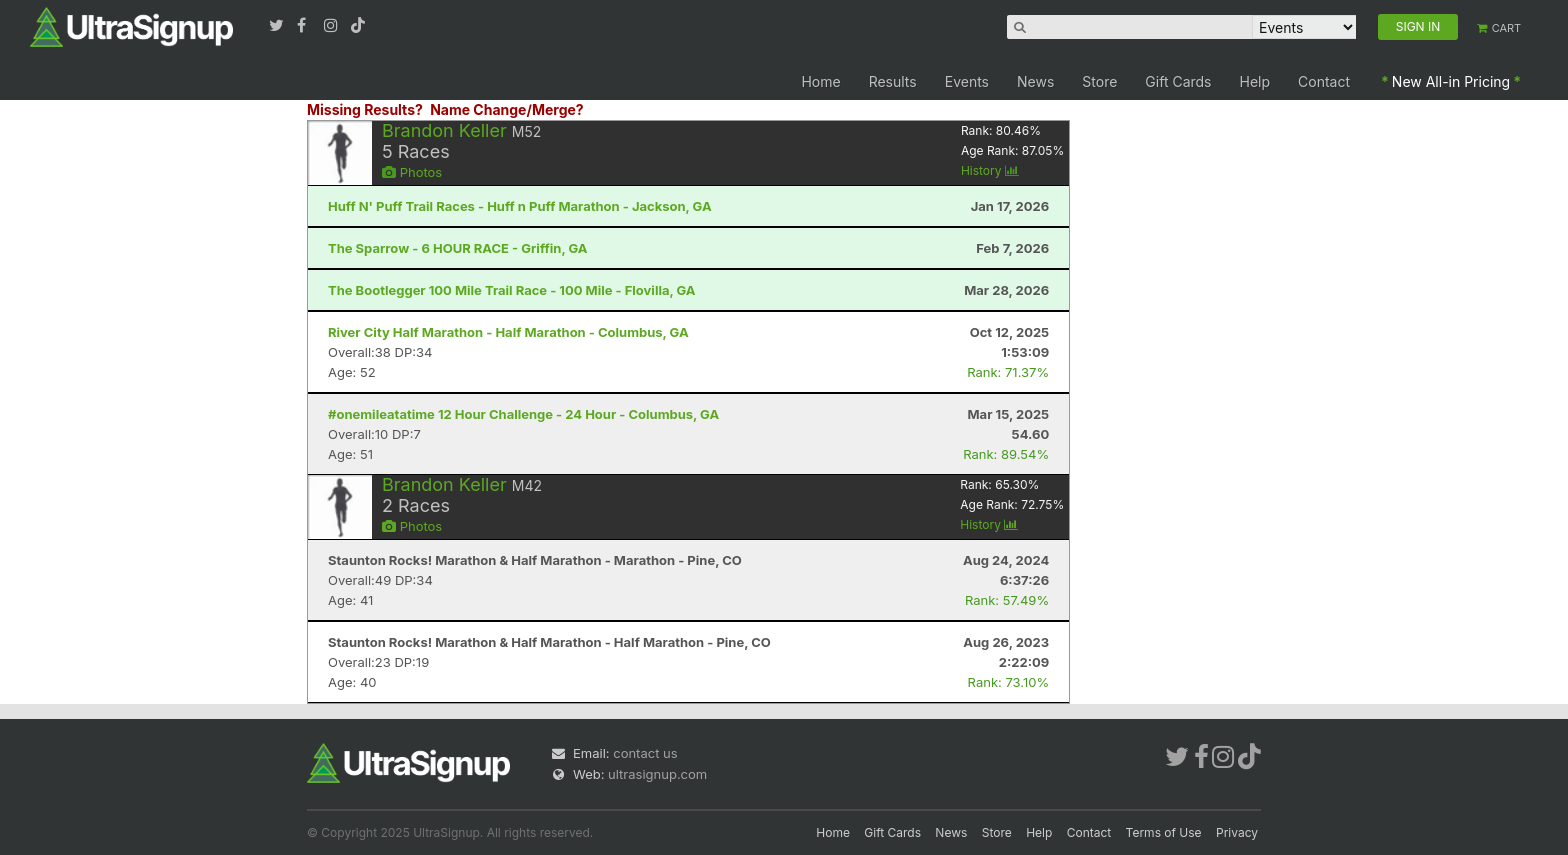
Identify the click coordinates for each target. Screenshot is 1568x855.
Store (1099, 81)
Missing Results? (365, 109)
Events (967, 81)
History (990, 170)
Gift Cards (1178, 81)
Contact (1324, 81)
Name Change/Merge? (507, 109)
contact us (645, 753)
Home (820, 81)
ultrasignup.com (657, 774)
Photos (412, 172)
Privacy (1237, 832)
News (1035, 81)
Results (893, 81)
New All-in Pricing (1451, 81)
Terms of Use (1164, 832)
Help (1255, 81)
